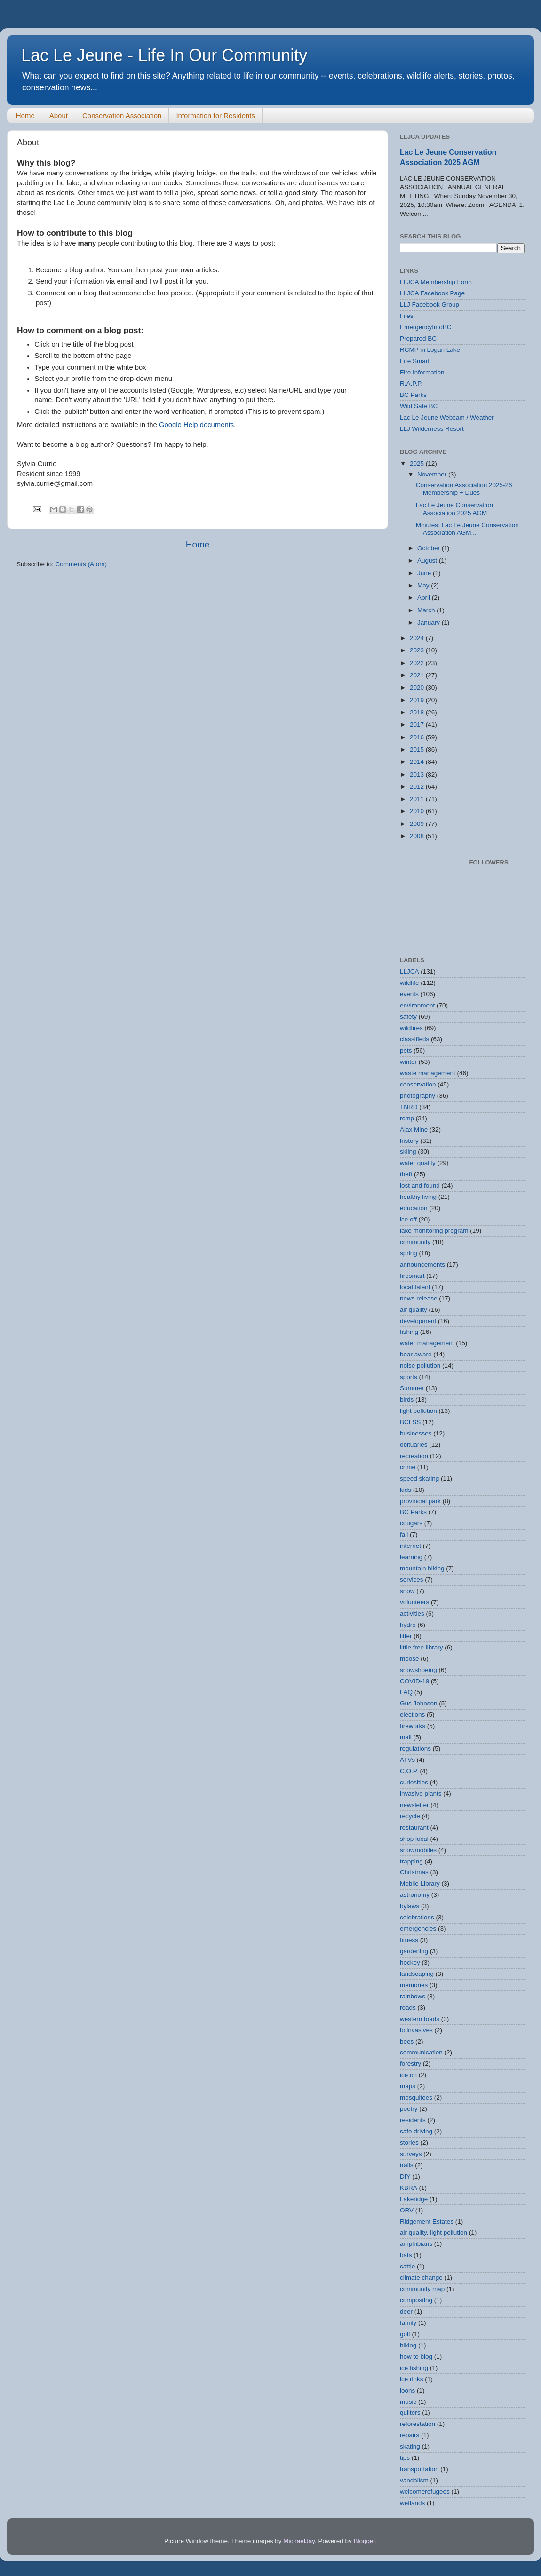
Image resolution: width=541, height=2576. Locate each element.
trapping (411, 1861)
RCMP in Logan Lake (430, 349)
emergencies (418, 1928)
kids (405, 1489)
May (424, 585)
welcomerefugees (425, 2491)
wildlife (409, 982)
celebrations (417, 1917)
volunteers (414, 1602)
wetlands (412, 2502)
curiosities (414, 1782)
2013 (418, 774)
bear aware (416, 1354)
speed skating (419, 1478)
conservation (418, 1084)
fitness (409, 1939)
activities (412, 1613)
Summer (412, 1388)
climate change (421, 2277)
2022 (418, 662)
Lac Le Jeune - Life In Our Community (164, 55)
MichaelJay (299, 2540)
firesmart (412, 1275)
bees (407, 2041)
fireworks (412, 1725)
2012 (418, 786)
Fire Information (422, 372)
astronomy (415, 1894)
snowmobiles (418, 1850)
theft (406, 1174)
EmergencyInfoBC (426, 327)
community (415, 1241)
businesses (416, 1433)
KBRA (408, 2187)
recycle (410, 1816)
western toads (419, 2018)
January (429, 622)
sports (408, 1376)
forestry (410, 2063)
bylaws (409, 1906)
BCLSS (410, 1422)
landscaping (417, 1973)
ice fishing (414, 2367)
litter (406, 1636)
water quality (418, 1162)
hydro (408, 1624)
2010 (418, 811)
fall (404, 1534)
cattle (407, 2266)
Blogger (364, 2540)
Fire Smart (415, 361)
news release (419, 1298)
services (411, 1579)
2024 (418, 638)
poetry (409, 2108)
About (58, 115)
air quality (413, 1309)
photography (417, 1095)
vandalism (414, 2480)
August (428, 560)
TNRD (409, 1106)
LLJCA (409, 971)
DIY (405, 2176)
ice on (408, 2074)
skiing (408, 1151)
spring (408, 1253)
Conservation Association (121, 115)
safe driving (416, 2131)
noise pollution (420, 1365)
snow (407, 1590)
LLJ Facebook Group (429, 304)
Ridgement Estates (426, 2221)
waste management (427, 1073)
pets (406, 1050)
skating (410, 2446)
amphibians (416, 2243)
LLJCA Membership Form (436, 281)
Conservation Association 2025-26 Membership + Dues (464, 489)
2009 (418, 823)
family (408, 2322)
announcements (422, 1264)
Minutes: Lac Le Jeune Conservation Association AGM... (467, 529)
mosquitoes (416, 2097)
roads (408, 2007)
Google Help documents (196, 424)
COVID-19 (414, 1681)
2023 (418, 650)
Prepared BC (418, 338)
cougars (411, 1523)
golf (405, 2334)
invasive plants (421, 1793)
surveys (411, 2153)
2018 (418, 712)
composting (416, 2300)
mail (406, 1737)
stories (409, 2142)
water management (427, 1343)
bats (406, 2255)
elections (412, 1714)
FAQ (406, 1692)
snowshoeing (418, 1669)
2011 (418, 798)
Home (25, 115)
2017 (418, 724)
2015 (418, 749)
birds (407, 1399)
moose (409, 1658)
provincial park (420, 1501)
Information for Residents (215, 115)
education (414, 1208)
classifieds (414, 1039)
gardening (414, 1951)
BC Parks (413, 394)
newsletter (414, 1804)
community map (422, 2288)
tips (405, 2457)
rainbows (412, 1996)
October (429, 548)
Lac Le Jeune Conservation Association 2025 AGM (454, 508)
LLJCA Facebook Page (432, 293)
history (409, 1140)
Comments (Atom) (81, 564)
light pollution (418, 1410)
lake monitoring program (434, 1230)
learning (411, 1557)
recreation (414, 1455)
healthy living (418, 1196)
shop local (414, 1838)
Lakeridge (414, 2199)
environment (417, 1005)
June (425, 573)
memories (414, 1985)
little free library (421, 1647)
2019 (418, 700)
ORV (407, 2210)
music (408, 2401)
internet (410, 1545)
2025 (418, 463)
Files (407, 315)
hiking (408, 2345)
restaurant (414, 1827)
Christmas (414, 1872)
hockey (410, 1962)
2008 (418, 836)
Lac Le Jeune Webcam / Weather (447, 417)
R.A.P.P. (411, 383)
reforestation (417, 2423)
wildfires (411, 1027)
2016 (418, 737)
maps (407, 2086)
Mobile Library (420, 1883)
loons (407, 2390)
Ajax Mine (414, 1129)
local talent (415, 1287)
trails (407, 2165)
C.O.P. (409, 1771)
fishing (409, 1331)
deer (406, 2311)
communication (421, 2052)
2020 (418, 687)
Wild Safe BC (419, 406)
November (432, 474)
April (424, 597)
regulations (415, 1748)
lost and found (420, 1185)
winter (408, 1061)
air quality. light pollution (433, 2232)
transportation (419, 2469)
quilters (410, 2412)
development (418, 1320)
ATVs (407, 1759)
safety (408, 1016)
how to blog (416, 2356)
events (409, 994)
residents (413, 2120)
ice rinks (411, 2379)
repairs (409, 2435)
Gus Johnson (419, 1703)
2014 (418, 761)
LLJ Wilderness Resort (432, 428)
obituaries (414, 1444)
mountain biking (422, 1568)
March (427, 610)
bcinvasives (416, 2030)
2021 (418, 675)
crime (407, 1467)
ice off (408, 1219)
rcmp (407, 1118)
